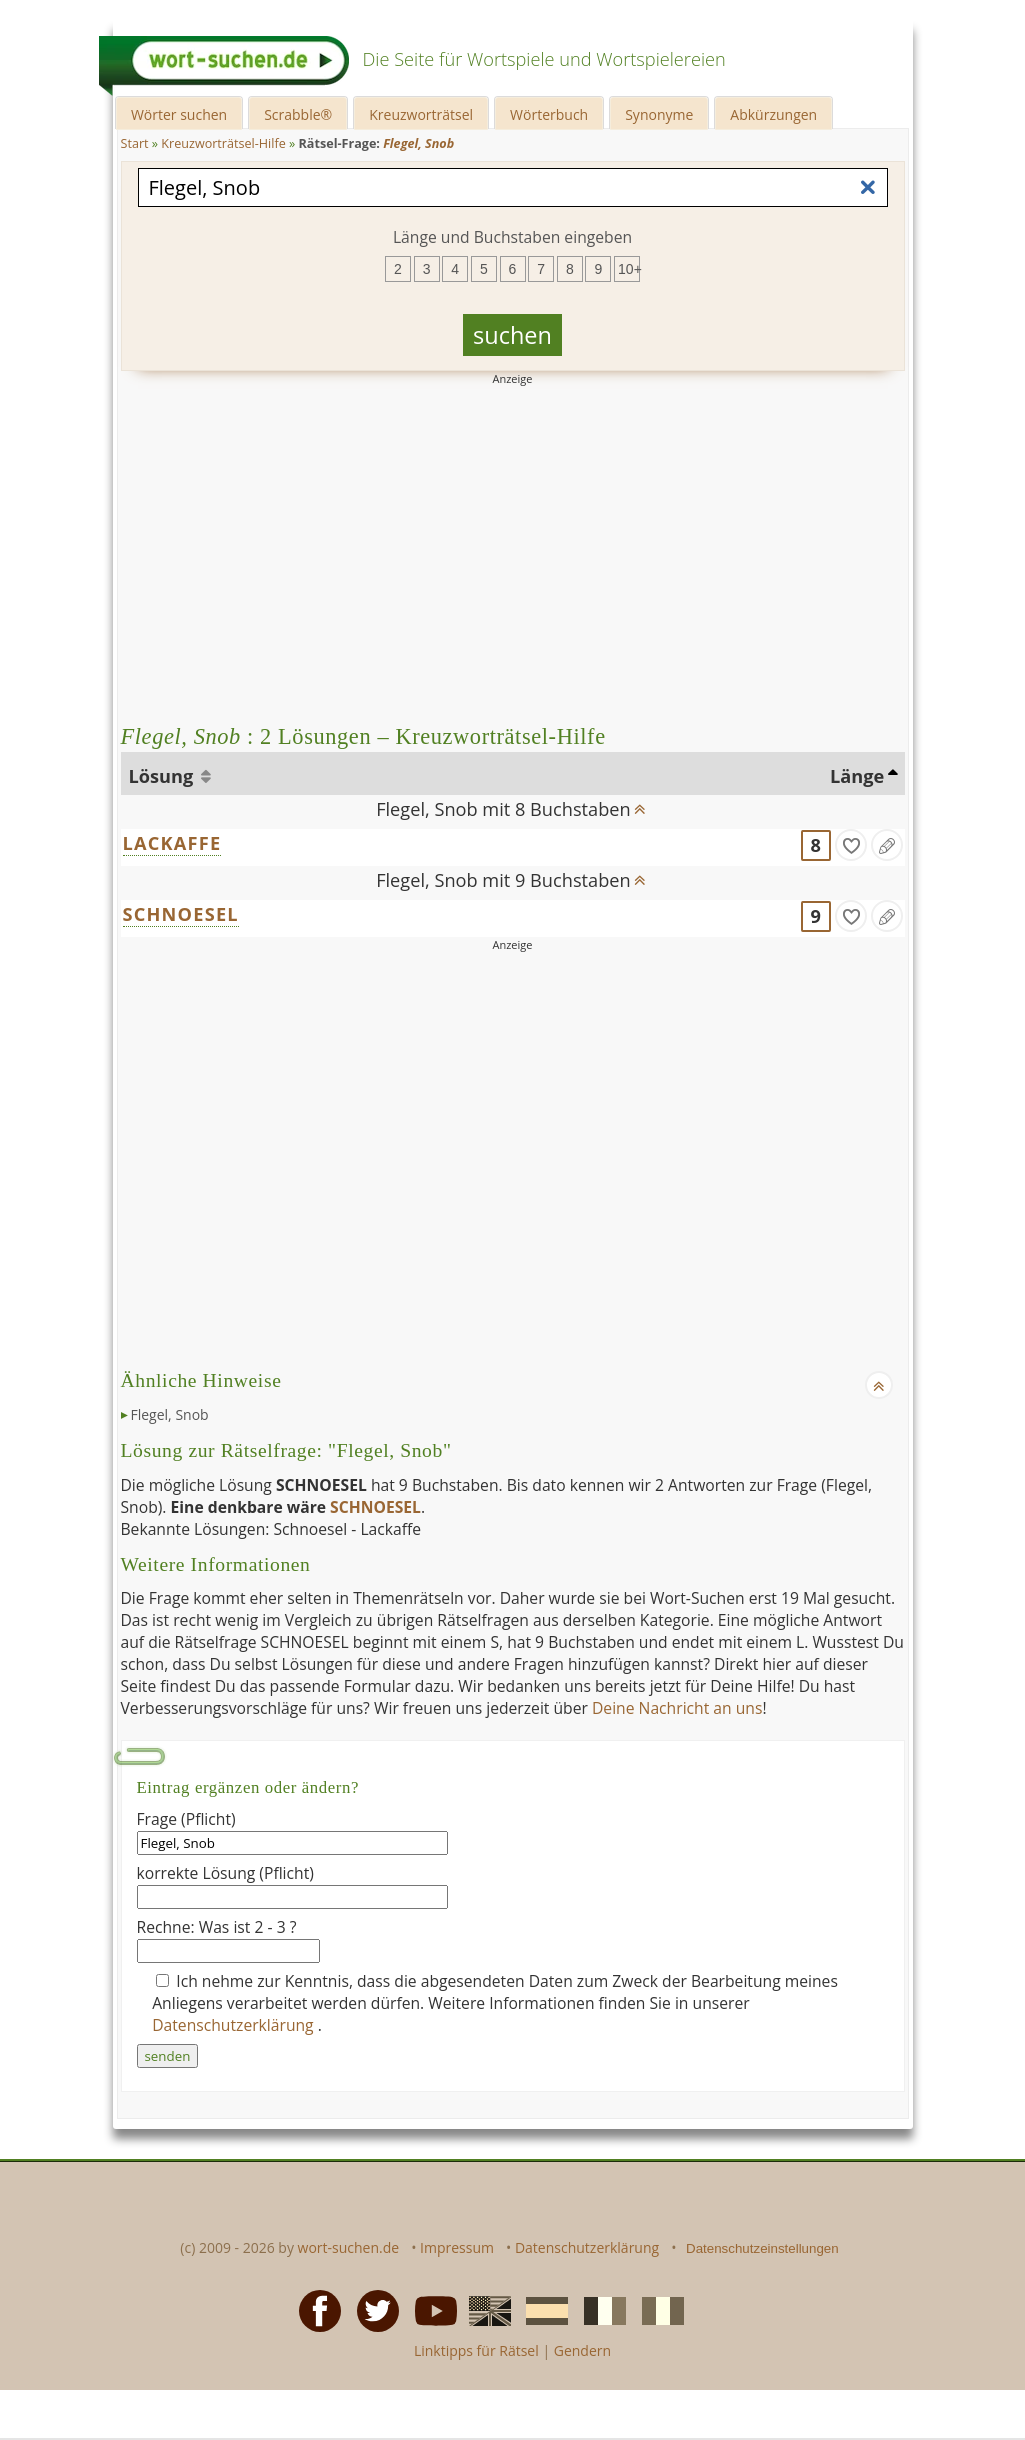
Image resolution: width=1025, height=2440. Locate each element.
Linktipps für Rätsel (476, 2350)
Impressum (457, 2247)
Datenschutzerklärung (235, 2025)
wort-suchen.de (349, 2247)
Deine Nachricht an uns (677, 1708)
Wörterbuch (549, 114)
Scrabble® (298, 114)
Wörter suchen (179, 114)
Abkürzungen (773, 114)
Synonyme (659, 114)
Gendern (582, 2350)
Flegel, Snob (170, 1414)
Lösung (163, 776)
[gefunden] (851, 845)
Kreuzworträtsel (421, 114)
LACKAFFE (172, 843)
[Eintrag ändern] (887, 845)
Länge (857, 776)
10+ (629, 269)
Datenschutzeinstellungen (762, 2248)
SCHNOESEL (181, 914)
